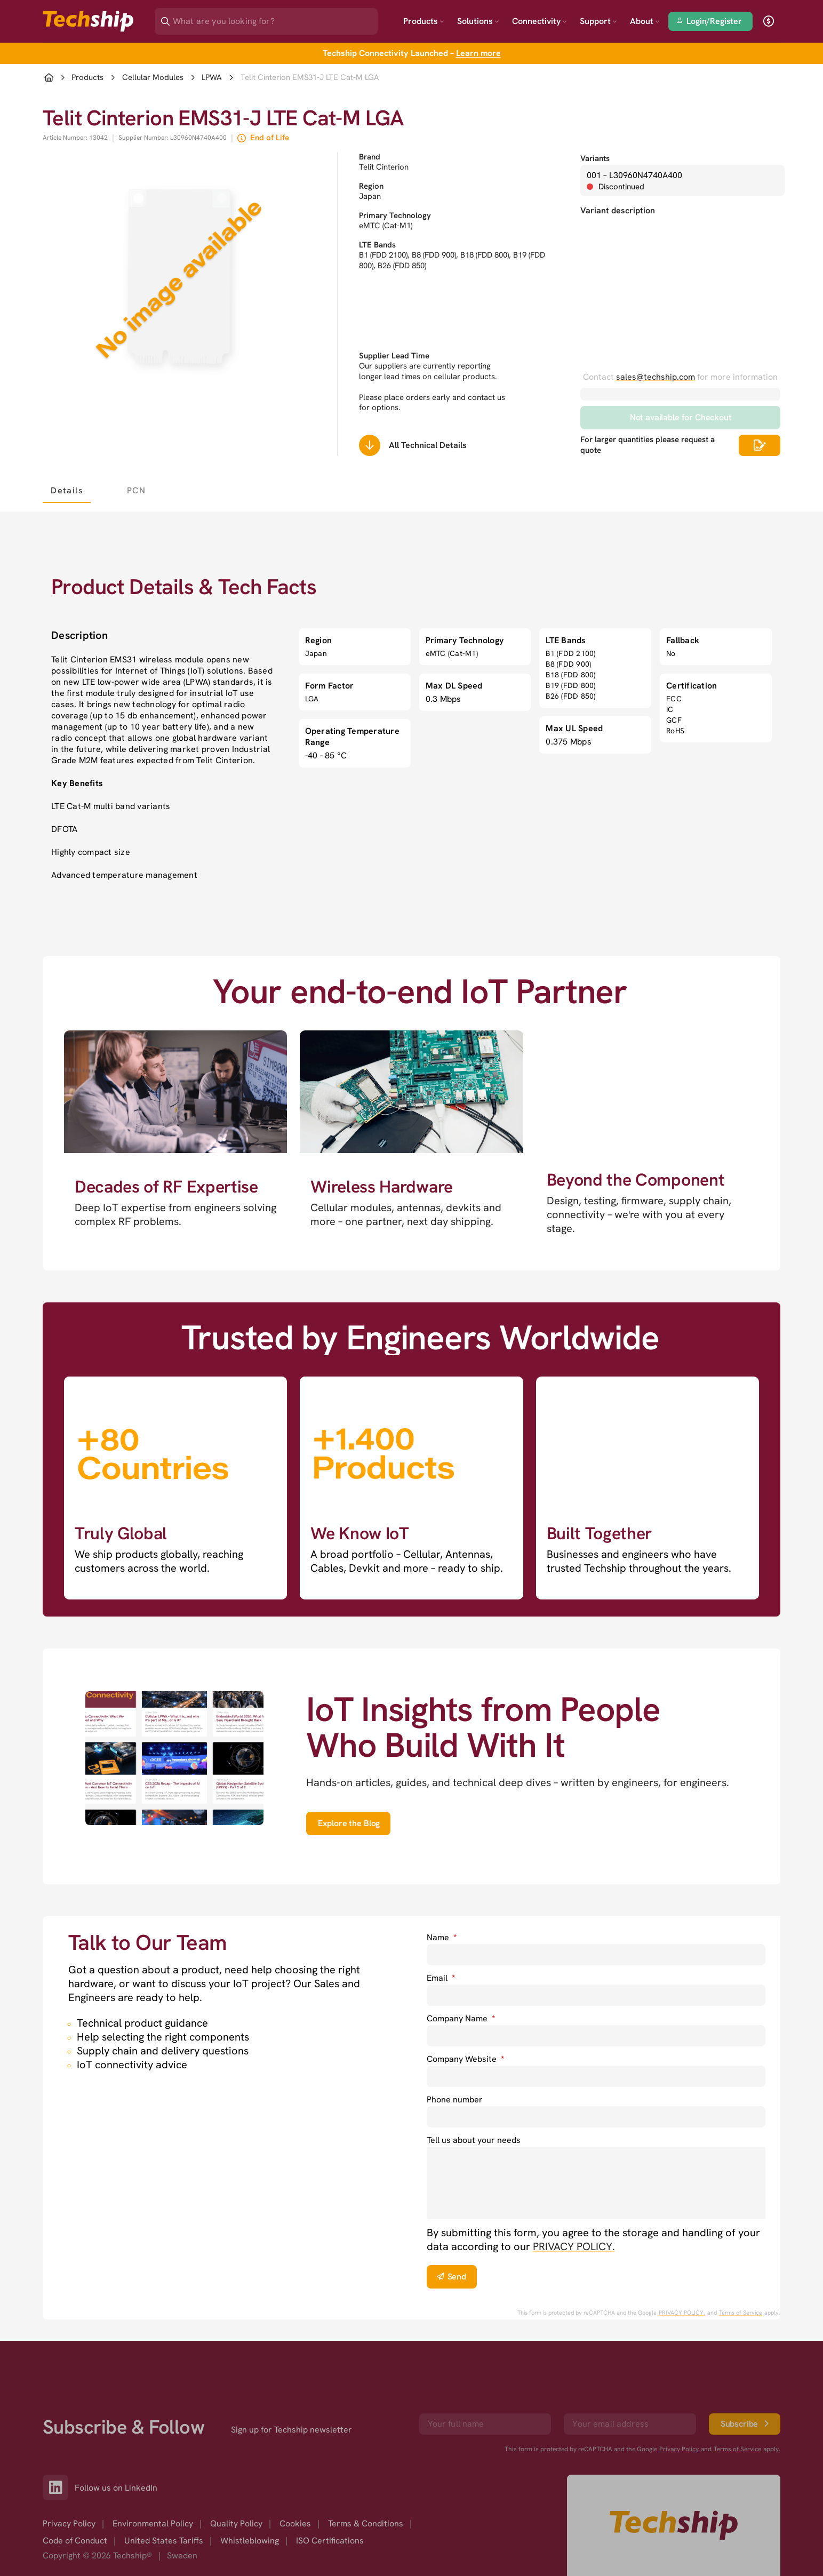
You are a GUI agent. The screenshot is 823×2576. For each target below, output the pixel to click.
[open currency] (768, 21)
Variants (595, 158)
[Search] (274, 18)
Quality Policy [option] (236, 2523)
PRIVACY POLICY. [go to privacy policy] (574, 2246)
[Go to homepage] (674, 2525)
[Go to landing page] (88, 21)
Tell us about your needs (474, 2140)
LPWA (212, 78)
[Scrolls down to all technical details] (369, 445)
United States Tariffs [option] (163, 2540)
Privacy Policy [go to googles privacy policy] (679, 2449)
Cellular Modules (152, 78)
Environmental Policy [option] (153, 2523)
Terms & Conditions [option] (365, 2523)
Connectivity (539, 21)
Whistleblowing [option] (249, 2540)
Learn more (478, 53)
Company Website (465, 2059)
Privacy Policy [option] (69, 2523)
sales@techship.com (655, 376)
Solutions (478, 21)
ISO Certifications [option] (330, 2540)
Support (598, 21)
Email (441, 1977)
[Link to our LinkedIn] (59, 2487)
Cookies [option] (295, 2523)
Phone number (455, 2099)
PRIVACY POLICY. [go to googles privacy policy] (682, 2312)
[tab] (67, 490)
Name (442, 1937)
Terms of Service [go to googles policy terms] (740, 2312)
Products (423, 21)
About (645, 21)
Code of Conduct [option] (75, 2540)
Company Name (461, 2018)
